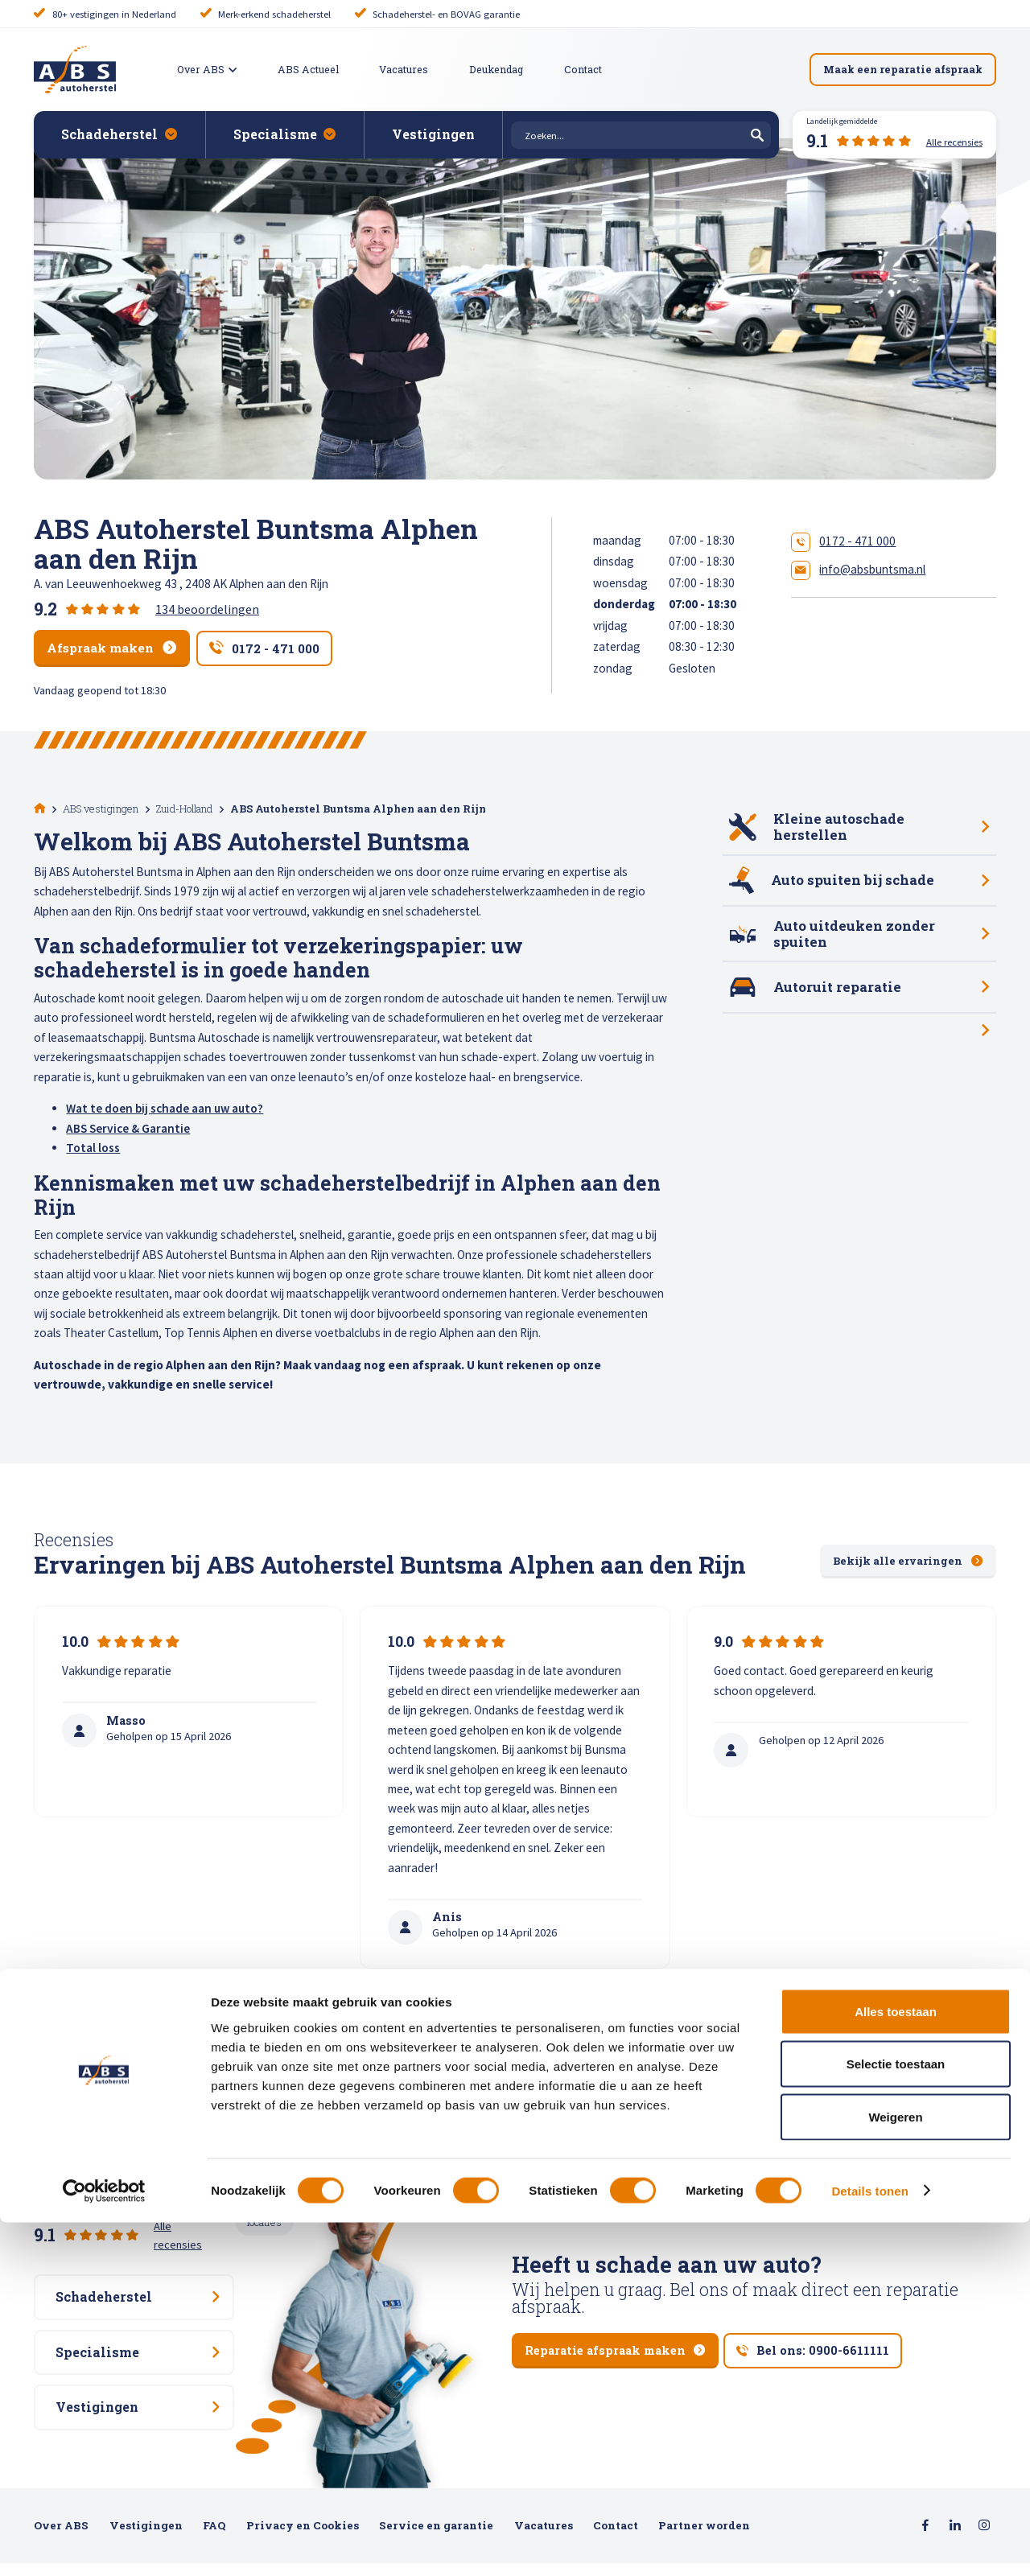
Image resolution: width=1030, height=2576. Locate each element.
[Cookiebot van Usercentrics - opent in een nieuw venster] (104, 2545)
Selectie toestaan (896, 2418)
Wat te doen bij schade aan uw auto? (164, 1106)
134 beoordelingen (207, 609)
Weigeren (895, 2470)
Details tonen (869, 2544)
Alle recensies (188, 2212)
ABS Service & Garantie (128, 1126)
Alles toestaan (896, 2365)
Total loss (93, 1146)
